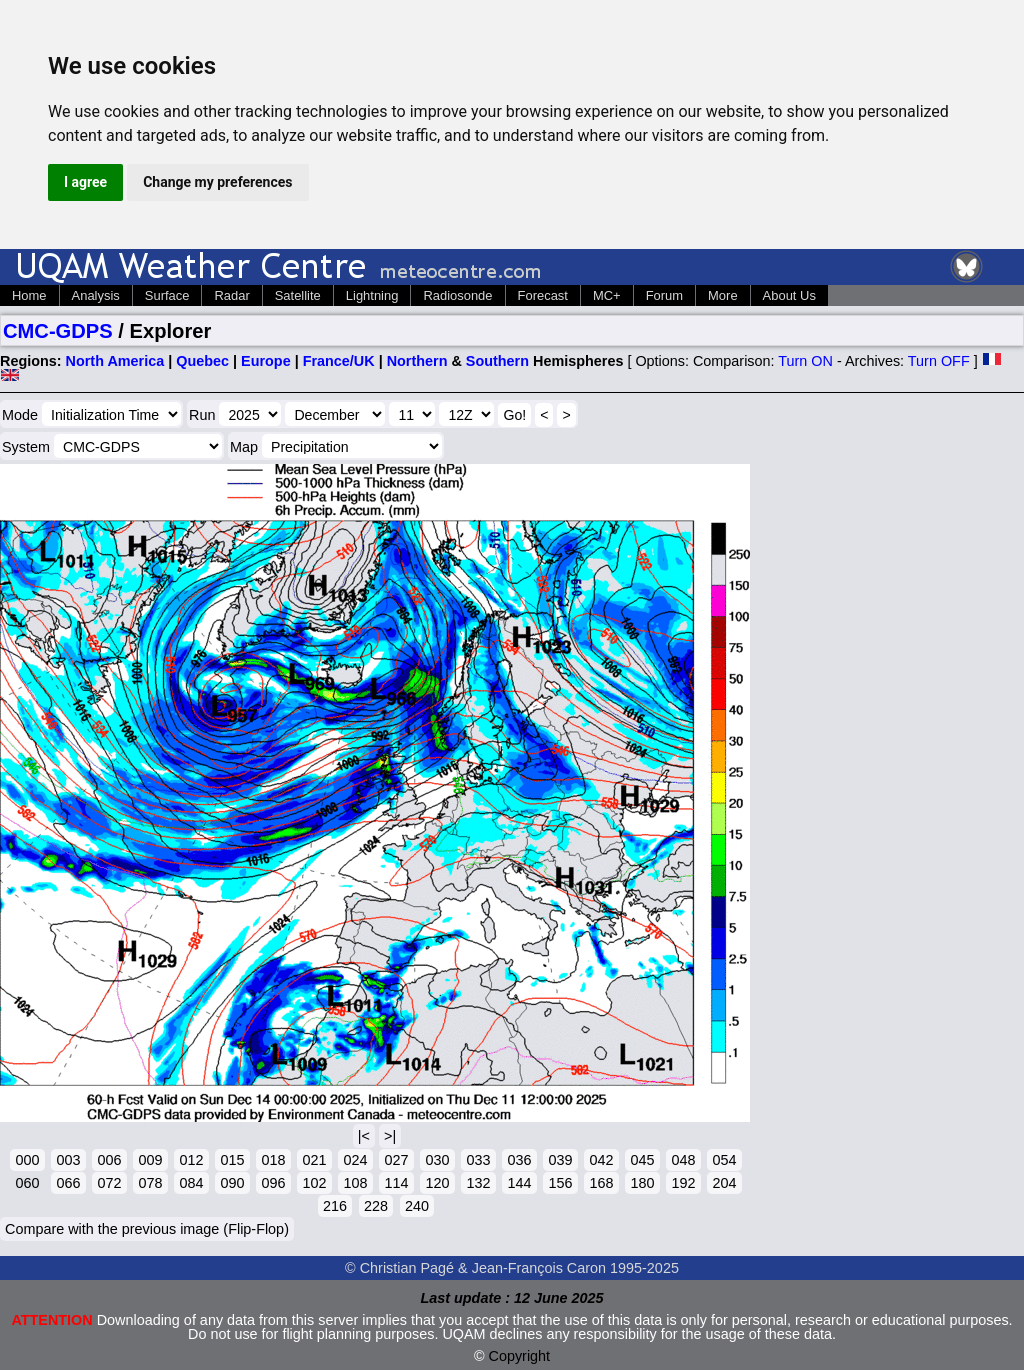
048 (683, 1160)
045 (642, 1160)
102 (314, 1183)
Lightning (372, 295)
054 (724, 1160)
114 (396, 1183)
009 (150, 1160)
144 (519, 1183)
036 (519, 1160)
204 (724, 1183)
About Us (789, 295)
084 (191, 1183)
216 (335, 1206)
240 (417, 1206)
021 (314, 1160)
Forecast (543, 295)
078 (150, 1183)
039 (560, 1160)
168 (601, 1183)
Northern (417, 361)
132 (478, 1183)
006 (109, 1160)
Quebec (202, 361)
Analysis (96, 295)
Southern (497, 361)
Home (29, 295)
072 (109, 1183)
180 (642, 1183)
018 (273, 1160)
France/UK (339, 361)
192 (683, 1183)
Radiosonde (457, 295)
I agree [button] (85, 182)
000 (27, 1160)
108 (355, 1183)
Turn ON (805, 361)
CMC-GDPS (58, 331)
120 (437, 1183)
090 (232, 1183)
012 (191, 1160)
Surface (167, 295)
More (723, 295)
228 (376, 1206)
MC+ (607, 295)
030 (437, 1160)
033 (478, 1160)
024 (355, 1160)
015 (232, 1160)
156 (560, 1183)
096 (273, 1183)
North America (115, 361)
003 (68, 1160)
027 (396, 1160)
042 (601, 1160)
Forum (664, 295)
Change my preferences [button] (217, 182)
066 (68, 1183)
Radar (231, 295)
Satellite (298, 295)
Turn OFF (939, 361)
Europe (266, 361)
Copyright (520, 1356)
